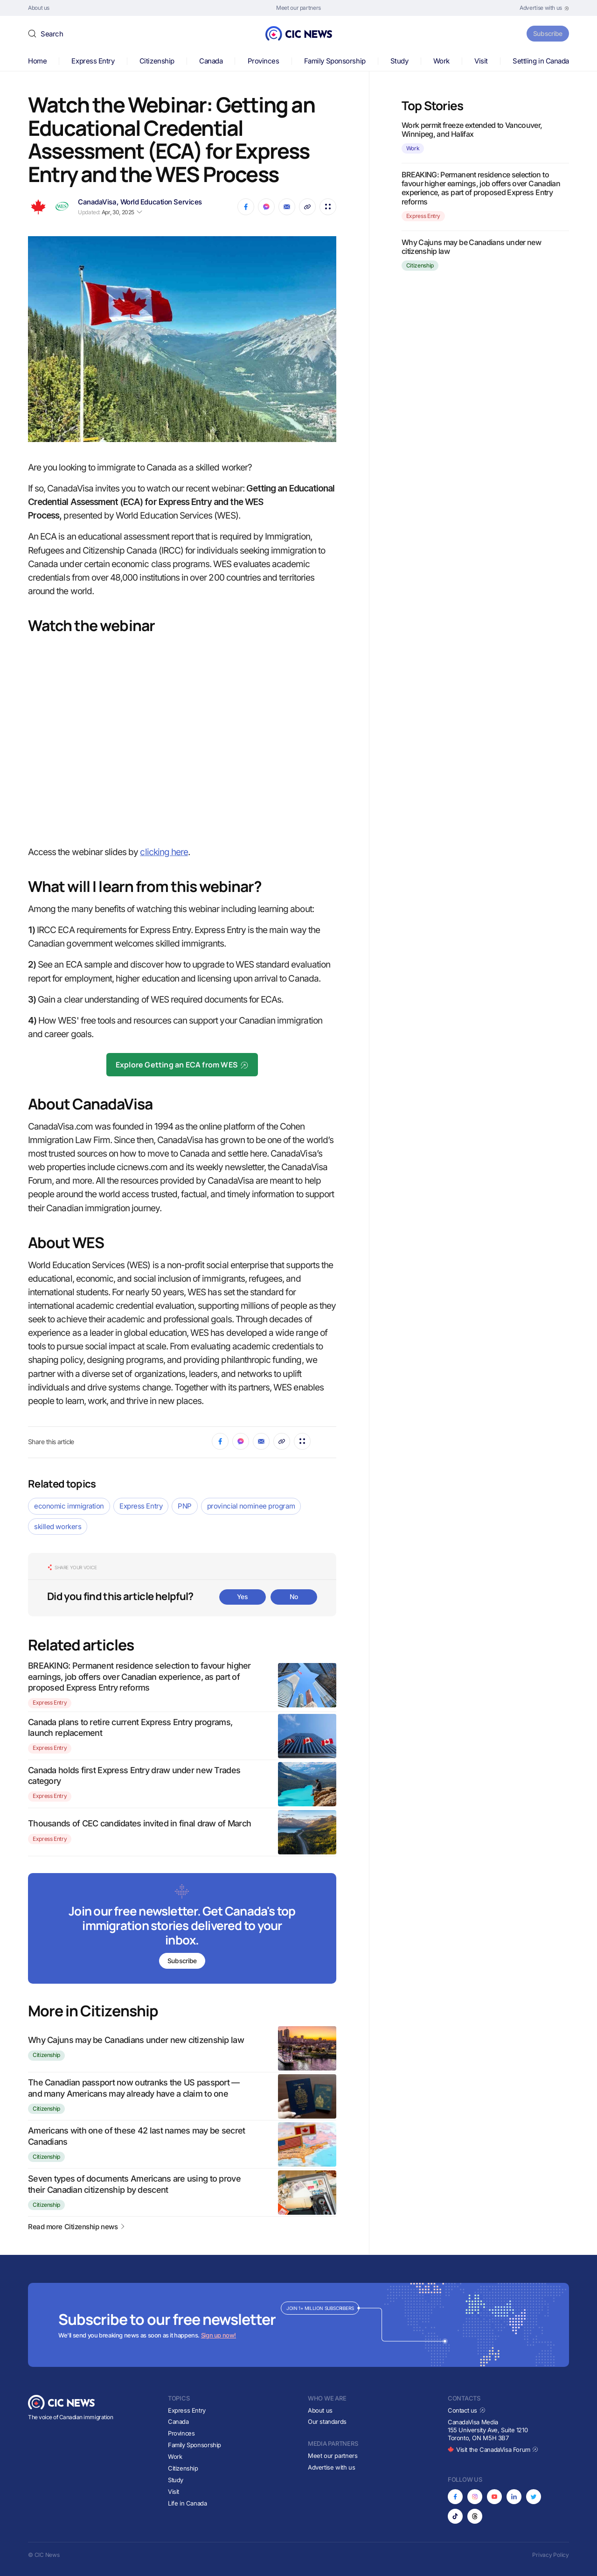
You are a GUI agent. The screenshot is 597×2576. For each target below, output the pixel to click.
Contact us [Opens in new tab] (467, 2410)
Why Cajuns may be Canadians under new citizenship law (136, 2040)
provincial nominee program (251, 1506)
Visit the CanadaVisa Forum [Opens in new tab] (493, 2449)
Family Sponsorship (335, 60)
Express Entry (92, 60)
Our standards (327, 2421)
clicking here (164, 852)
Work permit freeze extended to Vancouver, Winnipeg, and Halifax (472, 129)
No (294, 1596)
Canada (210, 60)
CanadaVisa (97, 201)
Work (441, 60)
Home (37, 60)
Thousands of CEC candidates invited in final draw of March (139, 1823)
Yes (242, 1596)
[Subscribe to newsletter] (182, 1929)
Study (399, 60)
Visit (481, 60)
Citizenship (156, 60)
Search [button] (52, 33)
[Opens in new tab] (544, 8)
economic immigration (69, 1506)
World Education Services (161, 201)
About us (320, 2410)
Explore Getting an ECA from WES (182, 1065)
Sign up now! (218, 2335)
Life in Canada (187, 2503)
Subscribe (545, 33)
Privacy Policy (550, 2554)
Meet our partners (332, 2455)
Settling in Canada (541, 60)
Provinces (263, 60)
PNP (185, 1506)
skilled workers (57, 1526)
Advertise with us (331, 2467)
